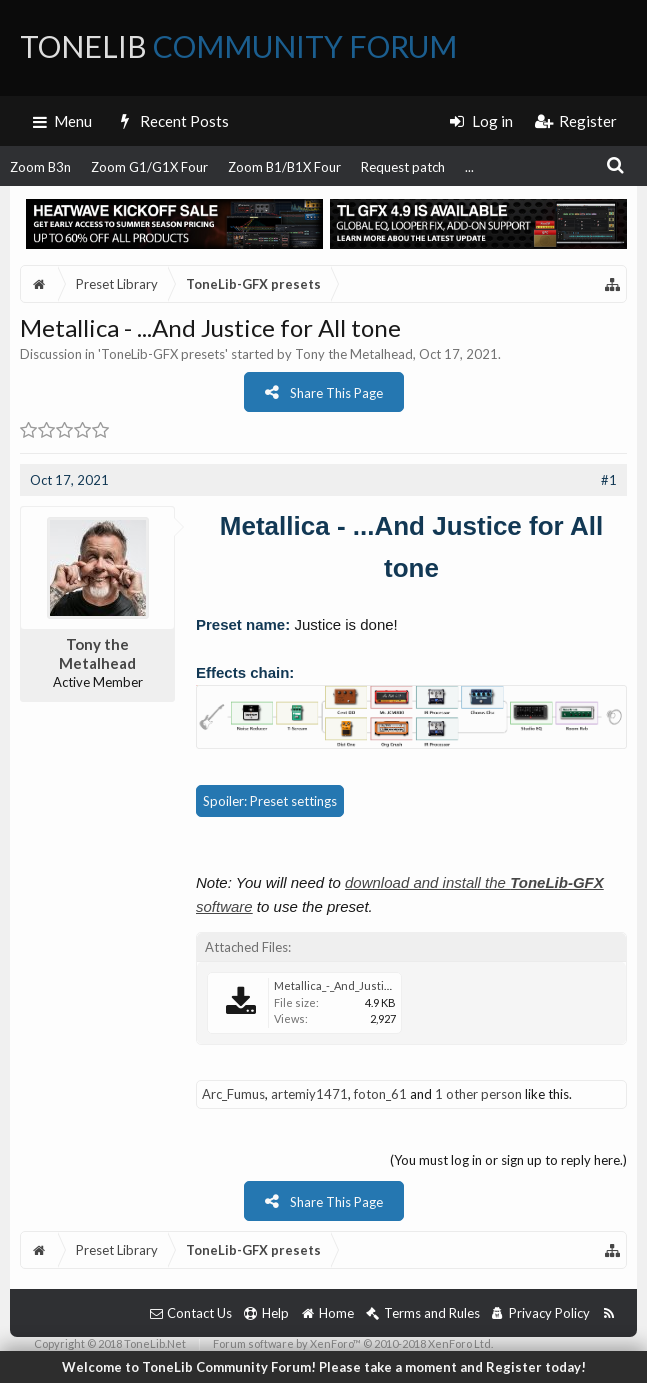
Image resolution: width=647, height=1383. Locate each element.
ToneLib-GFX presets (163, 354)
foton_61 (380, 1094)
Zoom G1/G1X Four (149, 167)
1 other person (478, 1094)
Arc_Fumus (233, 1094)
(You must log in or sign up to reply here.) (508, 1160)
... (469, 167)
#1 (609, 480)
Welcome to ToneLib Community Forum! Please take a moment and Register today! (324, 1367)
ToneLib (238, 46)
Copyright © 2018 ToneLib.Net (110, 1343)
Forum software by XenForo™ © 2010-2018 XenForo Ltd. (353, 1343)
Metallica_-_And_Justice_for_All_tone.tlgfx (380, 985)
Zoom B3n (40, 167)
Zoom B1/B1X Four (284, 167)
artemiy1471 (309, 1094)
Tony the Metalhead (354, 354)
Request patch (403, 167)
